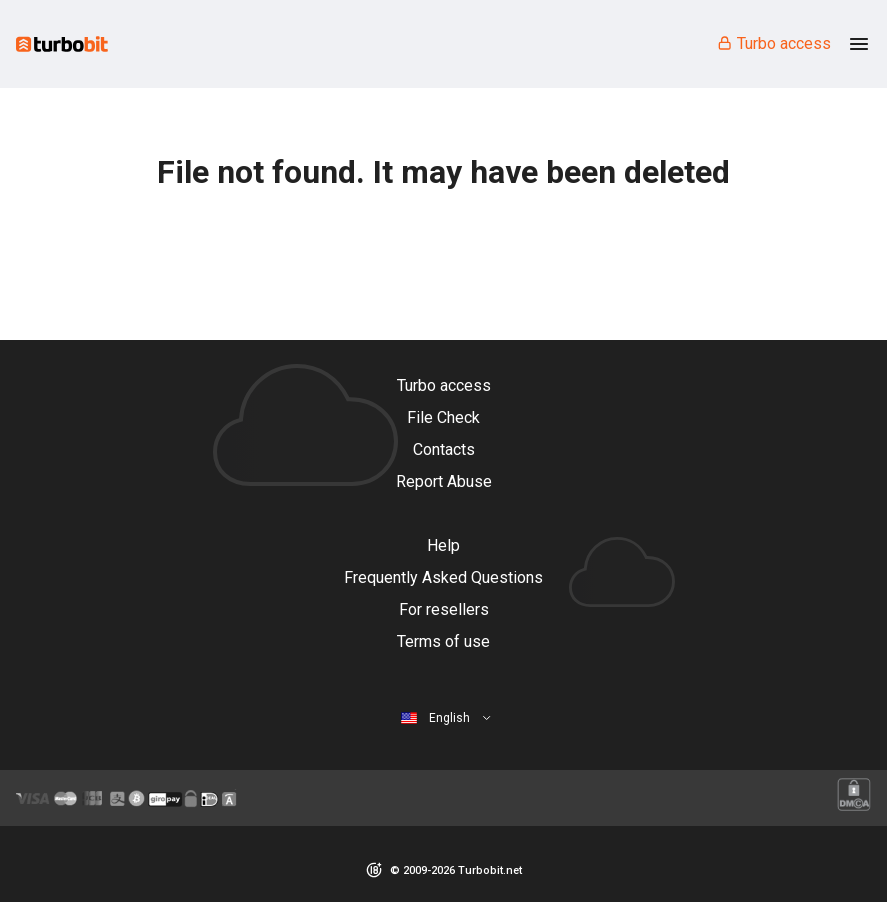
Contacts (444, 449)
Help (443, 545)
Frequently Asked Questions (443, 577)
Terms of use (443, 641)
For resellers (444, 609)
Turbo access (773, 43)
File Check (443, 417)
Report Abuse (444, 481)
